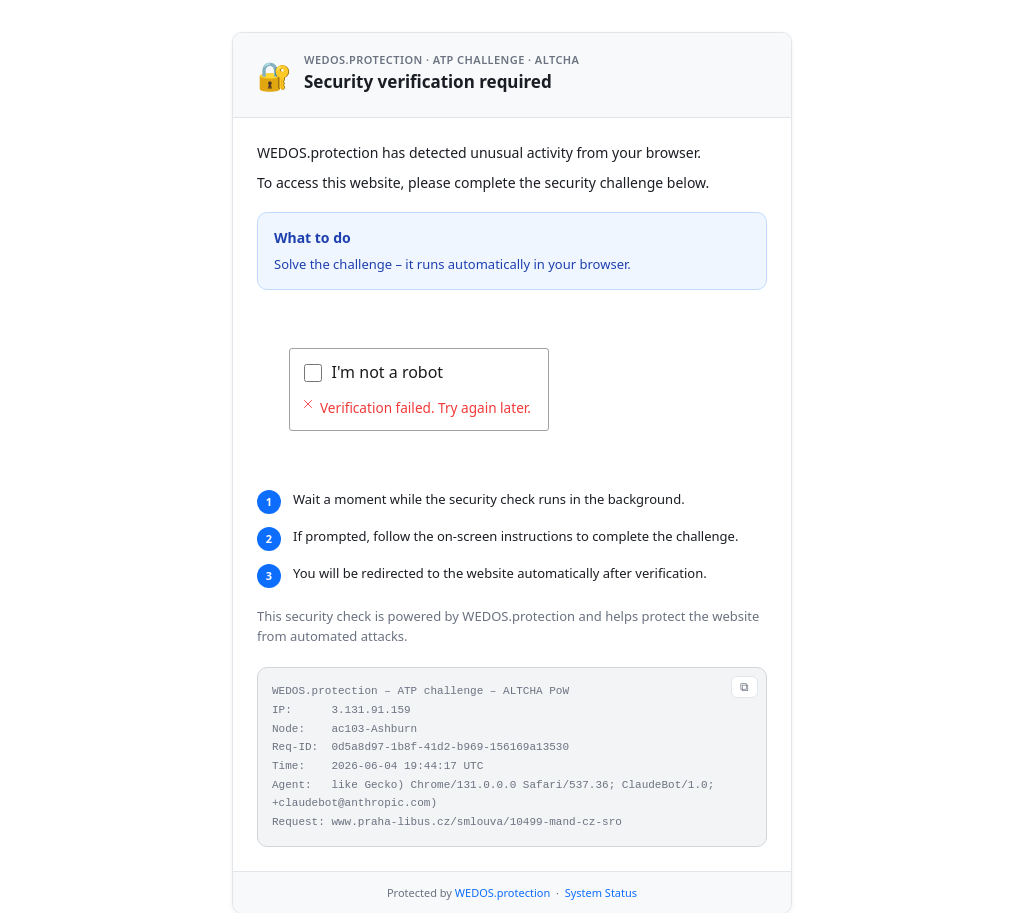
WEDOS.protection (502, 892)
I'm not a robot (388, 372)
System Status (601, 892)
